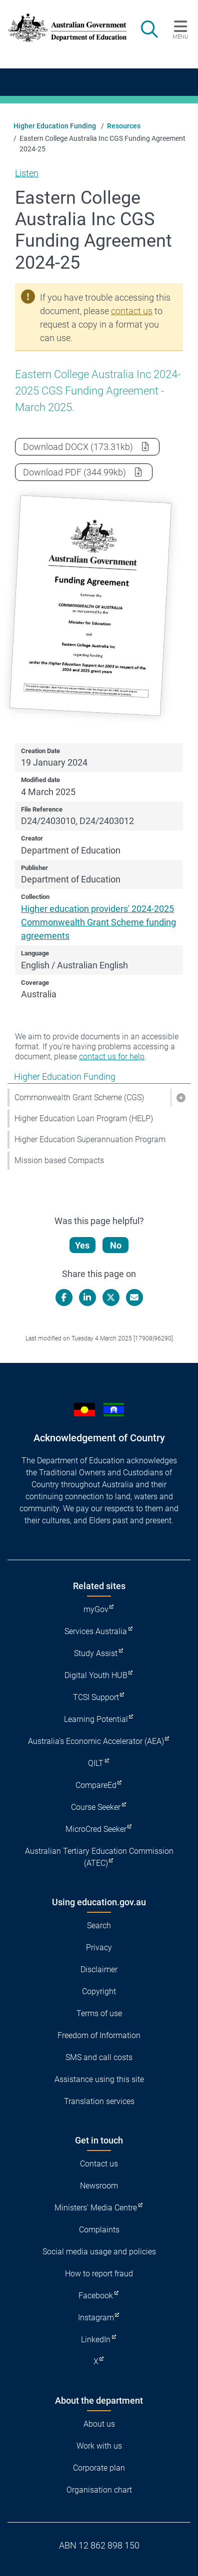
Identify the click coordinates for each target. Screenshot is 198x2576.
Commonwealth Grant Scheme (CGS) (79, 1097)
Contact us (99, 2163)
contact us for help (111, 1056)
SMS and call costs (99, 2057)
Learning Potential (96, 1719)
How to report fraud (99, 2273)
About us (99, 2424)
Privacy (99, 1947)
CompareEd (96, 1785)
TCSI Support (96, 1697)
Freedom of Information (99, 2035)
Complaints (99, 2229)
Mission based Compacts (59, 1160)
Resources (123, 126)
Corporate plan (99, 2468)
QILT (96, 1763)
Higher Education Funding (55, 126)
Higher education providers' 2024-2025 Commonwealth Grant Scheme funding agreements (98, 922)
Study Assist (96, 1653)
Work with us (99, 2446)
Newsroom (99, 2185)
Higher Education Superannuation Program (90, 1139)
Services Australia (95, 1631)
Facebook (95, 2295)
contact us (131, 311)
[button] (180, 1098)
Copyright (99, 1991)
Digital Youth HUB (96, 1675)
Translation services (99, 2101)
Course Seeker (95, 1807)
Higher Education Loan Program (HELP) (83, 1118)
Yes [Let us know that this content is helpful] (82, 1245)
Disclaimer (99, 1969)
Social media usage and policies (99, 2251)
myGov (96, 1609)
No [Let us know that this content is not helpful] (116, 1245)
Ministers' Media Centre (95, 2207)
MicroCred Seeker (96, 1829)
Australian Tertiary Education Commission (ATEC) (99, 1857)
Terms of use (99, 2013)
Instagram (96, 2317)
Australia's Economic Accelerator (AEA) (96, 1741)
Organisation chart (99, 2490)
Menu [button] (180, 36)
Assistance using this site (99, 2079)
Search (99, 1925)
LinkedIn (95, 2339)
